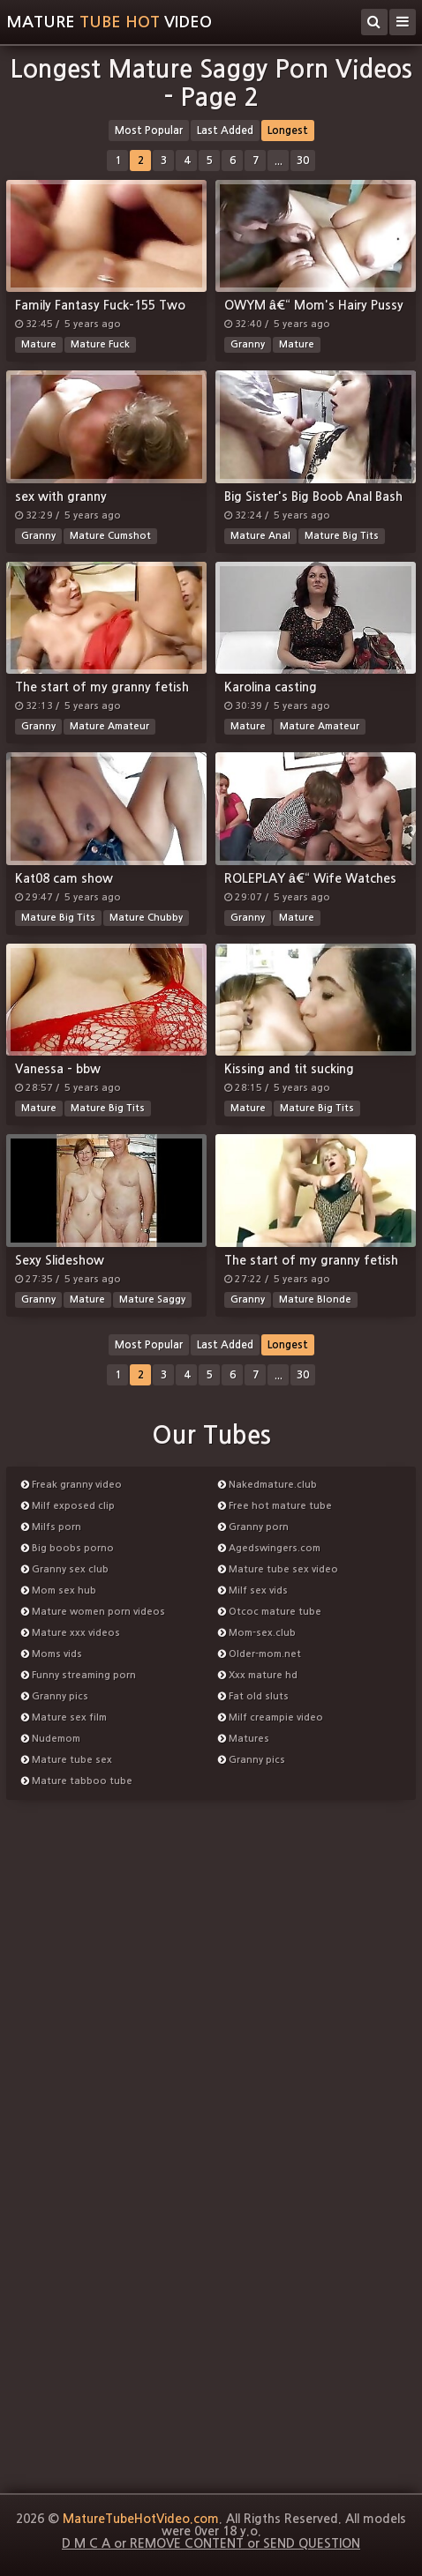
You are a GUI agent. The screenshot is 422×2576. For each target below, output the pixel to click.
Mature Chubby (146, 917)
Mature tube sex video (278, 1569)
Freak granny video (71, 1485)
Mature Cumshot (110, 536)
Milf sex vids (253, 1590)
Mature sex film (64, 1717)
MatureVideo (109, 22)
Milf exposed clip (68, 1506)
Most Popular (149, 130)
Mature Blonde (315, 1299)
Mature (39, 344)
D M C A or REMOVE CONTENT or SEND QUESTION (211, 2543)
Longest (288, 130)
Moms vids (51, 1654)
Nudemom (50, 1738)
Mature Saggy (152, 1299)
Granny (247, 344)
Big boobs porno (67, 1548)
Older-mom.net (259, 1654)
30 (303, 160)
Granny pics (54, 1696)
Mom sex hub (58, 1590)
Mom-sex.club (257, 1633)
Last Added (225, 130)
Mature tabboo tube (76, 1781)
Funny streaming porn (78, 1675)
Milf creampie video (270, 1717)
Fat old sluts (253, 1696)
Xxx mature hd (258, 1675)
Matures (243, 1738)
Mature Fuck (100, 344)
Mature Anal (260, 536)
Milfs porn (51, 1527)
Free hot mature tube (275, 1506)
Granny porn (253, 1527)
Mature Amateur (109, 726)
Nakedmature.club (267, 1485)
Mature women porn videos (93, 1612)
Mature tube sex (66, 1760)
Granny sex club (65, 1569)
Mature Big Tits (342, 536)
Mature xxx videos (70, 1633)
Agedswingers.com (269, 1548)
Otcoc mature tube (269, 1612)
